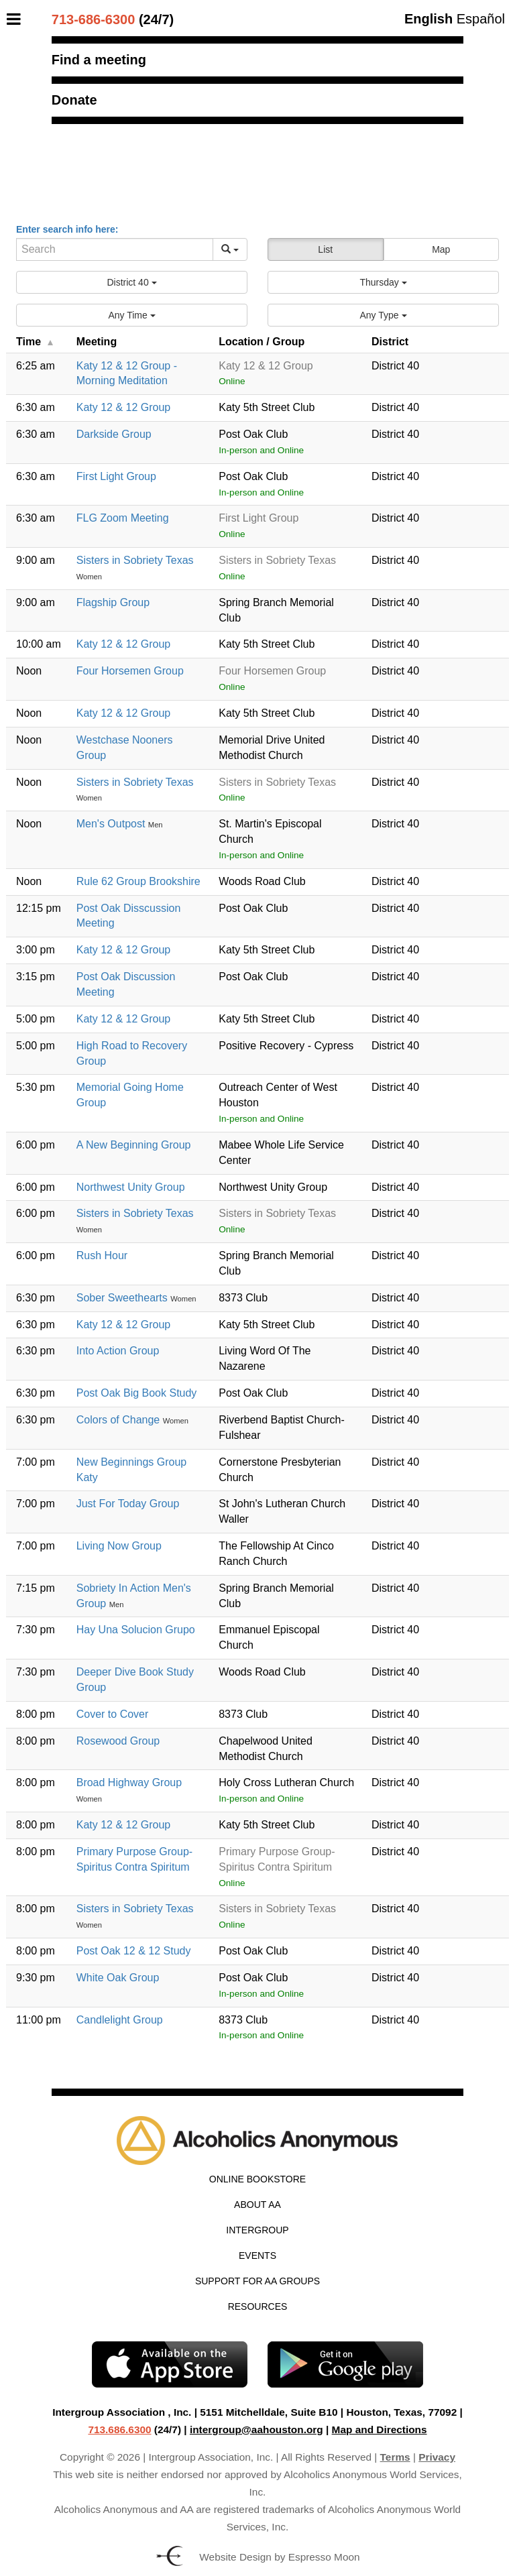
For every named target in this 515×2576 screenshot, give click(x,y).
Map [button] (441, 249)
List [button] (325, 249)
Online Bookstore (257, 2179)
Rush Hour (101, 1255)
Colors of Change (119, 1419)
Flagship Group (113, 602)
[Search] (114, 249)
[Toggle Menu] (17, 19)
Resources (258, 2306)
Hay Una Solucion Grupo (135, 1629)
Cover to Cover (112, 1714)
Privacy (436, 2457)
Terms (395, 2457)
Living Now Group (119, 1546)
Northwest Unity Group (130, 1187)
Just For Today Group (128, 1503)
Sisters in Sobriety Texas (135, 560)
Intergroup (257, 2230)
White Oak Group (118, 1977)
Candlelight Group (119, 2020)
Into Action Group (118, 1350)
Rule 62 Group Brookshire (138, 881)
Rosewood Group (118, 1741)
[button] (131, 282)
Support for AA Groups (257, 2281)
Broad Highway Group (129, 1782)
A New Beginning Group (133, 1145)
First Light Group (116, 476)
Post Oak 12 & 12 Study (133, 1950)
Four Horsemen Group (130, 671)
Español (481, 18)
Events (257, 2255)
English (428, 18)
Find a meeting (99, 59)
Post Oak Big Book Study (136, 1393)
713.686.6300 (119, 2429)
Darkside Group (114, 434)
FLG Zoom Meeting (122, 518)
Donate (74, 100)
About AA (257, 2204)
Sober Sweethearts (123, 1297)
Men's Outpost (112, 823)
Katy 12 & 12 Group (123, 407)
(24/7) (113, 19)
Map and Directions (379, 2429)
